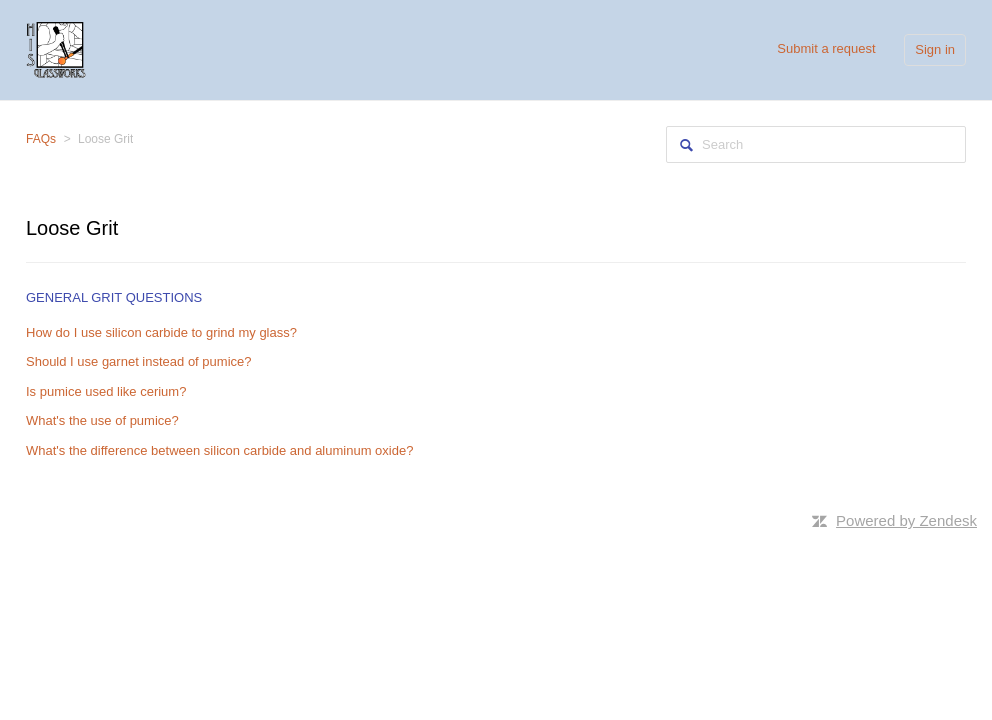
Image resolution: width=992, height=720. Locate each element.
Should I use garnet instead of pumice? (138, 361)
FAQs (41, 139)
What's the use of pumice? (102, 420)
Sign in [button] (935, 49)
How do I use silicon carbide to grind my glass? (161, 332)
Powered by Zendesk (906, 520)
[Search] (816, 144)
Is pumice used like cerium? (106, 391)
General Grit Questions (114, 297)
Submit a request (826, 48)
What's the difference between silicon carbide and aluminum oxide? (219, 450)
